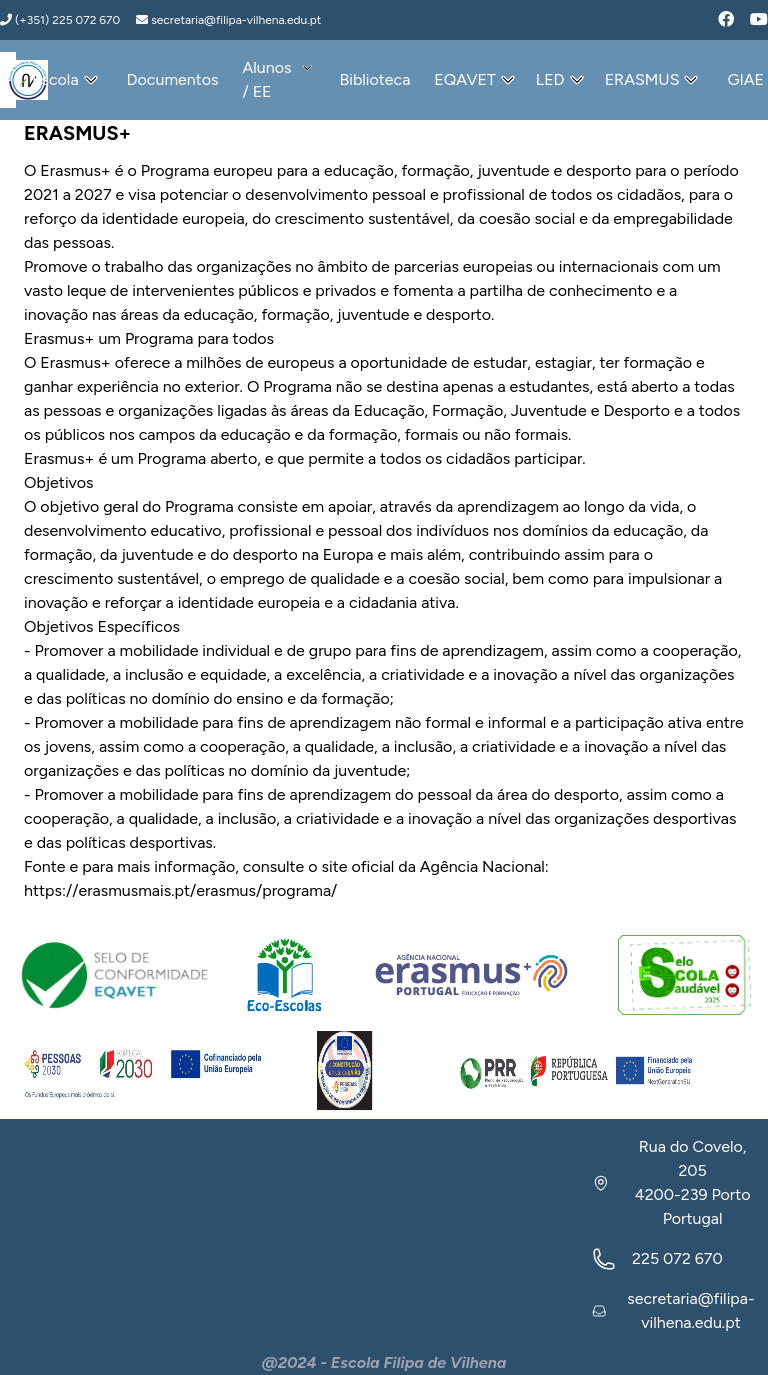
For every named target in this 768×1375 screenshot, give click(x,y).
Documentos (173, 79)
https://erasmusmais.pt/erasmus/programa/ (180, 890)
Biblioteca (374, 79)
